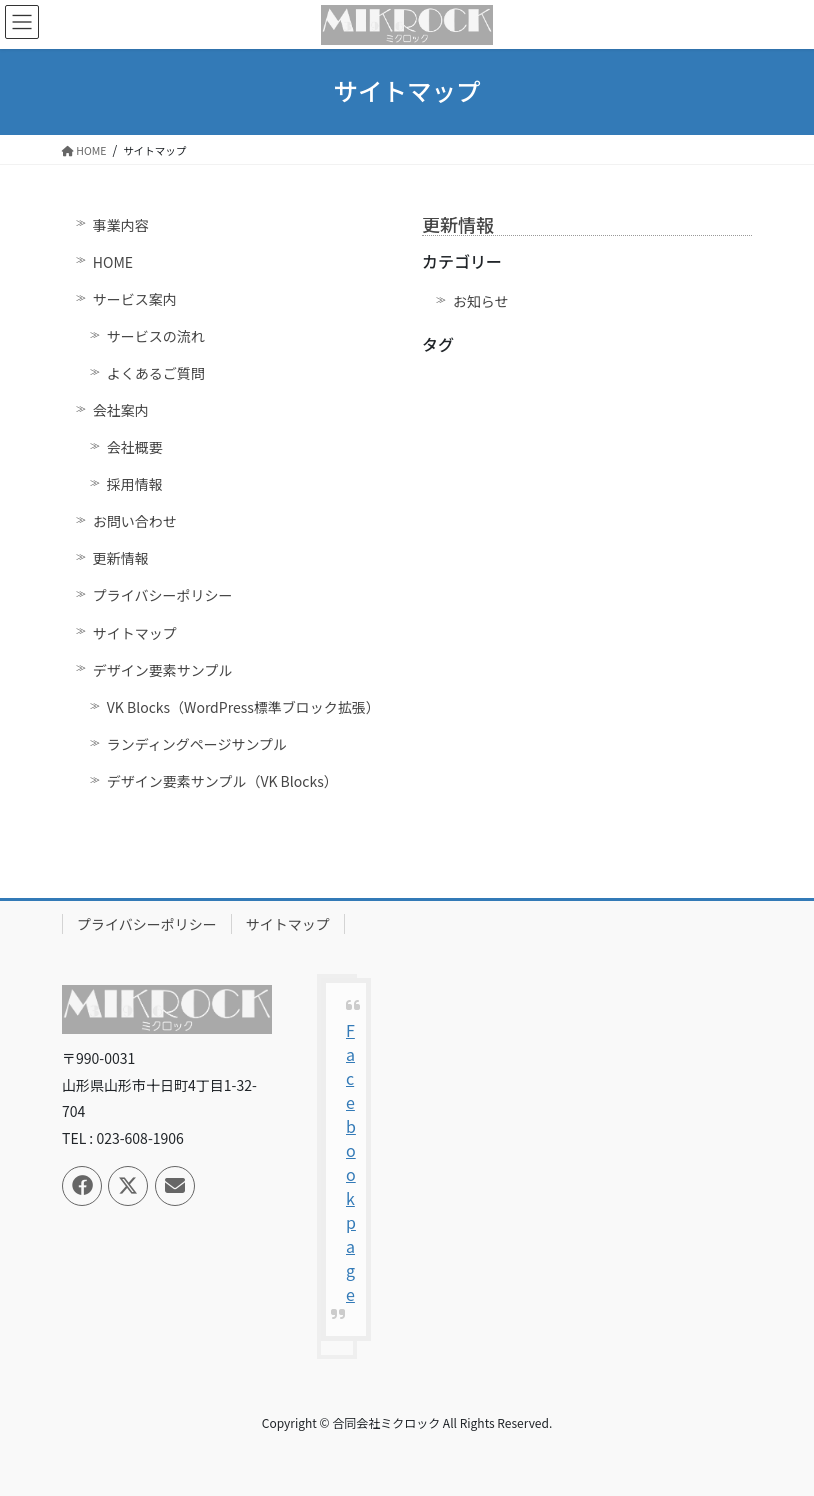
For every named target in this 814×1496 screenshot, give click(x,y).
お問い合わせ (135, 521)
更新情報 (121, 558)
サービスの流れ (156, 336)
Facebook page (351, 1162)
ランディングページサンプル (197, 744)
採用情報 (135, 484)
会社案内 (121, 410)
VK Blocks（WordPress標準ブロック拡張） (243, 707)
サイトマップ (135, 633)
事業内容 (121, 225)
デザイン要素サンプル (163, 670)
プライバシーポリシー (163, 595)
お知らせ (481, 301)
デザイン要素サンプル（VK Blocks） (222, 781)
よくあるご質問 (156, 373)
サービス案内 (135, 299)
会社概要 (135, 447)
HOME (113, 262)
